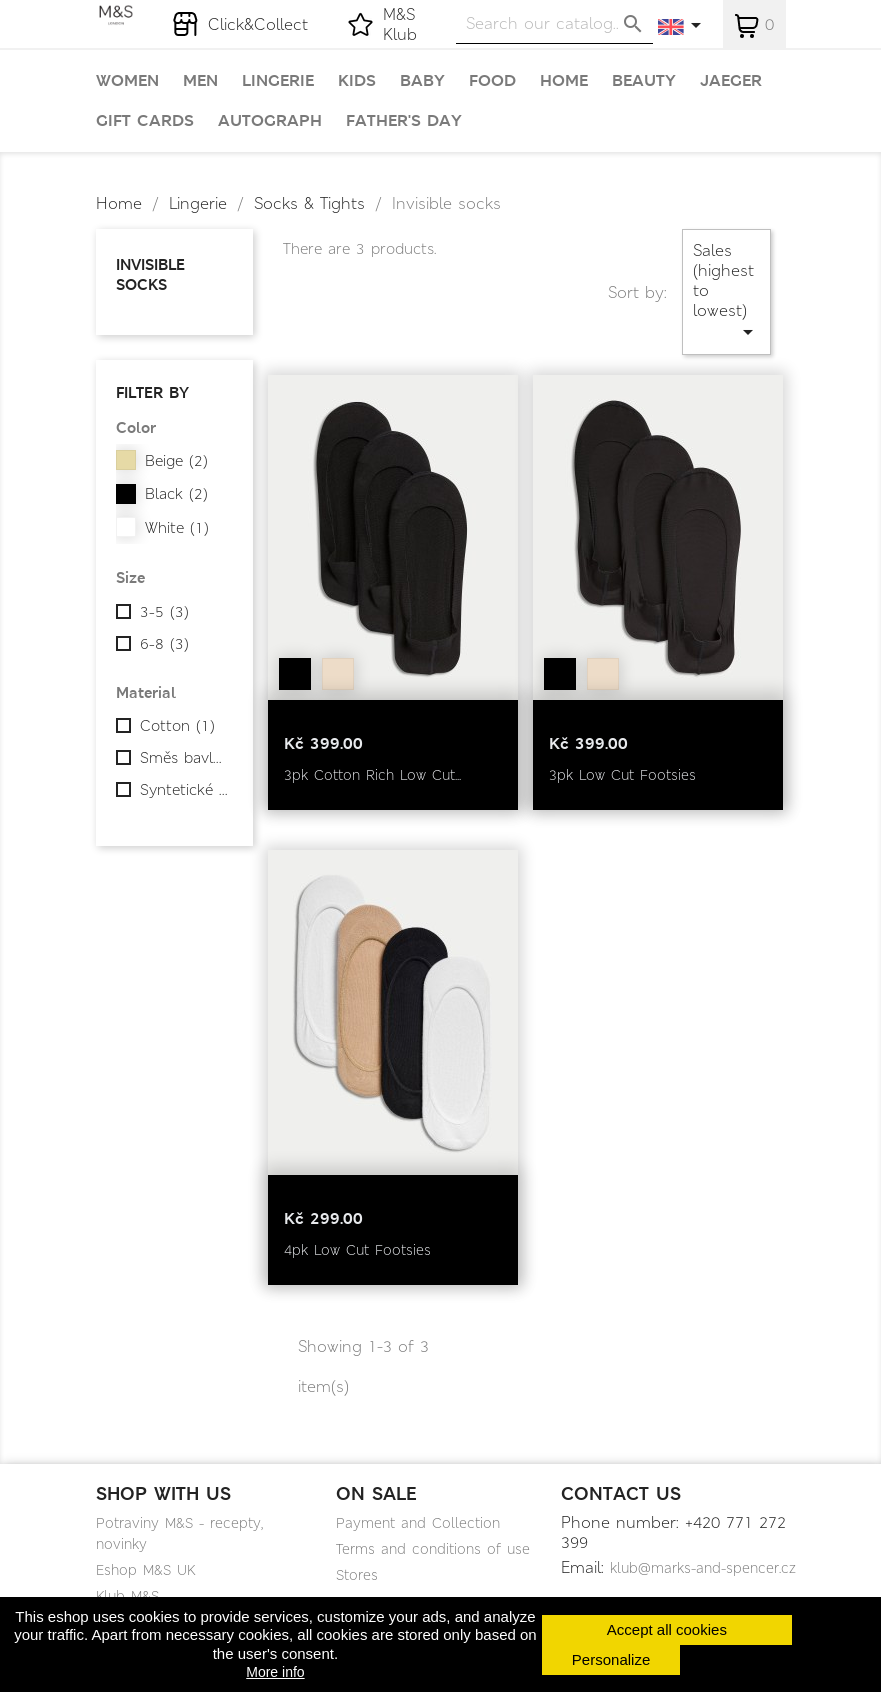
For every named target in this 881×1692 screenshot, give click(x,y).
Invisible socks (150, 274)
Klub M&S (127, 1596)
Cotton (177, 726)
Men (200, 81)
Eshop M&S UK (145, 1570)
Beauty (644, 81)
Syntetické (184, 790)
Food (492, 81)
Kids (357, 81)
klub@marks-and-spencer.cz (703, 1568)
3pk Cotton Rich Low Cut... (372, 775)
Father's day (404, 121)
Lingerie (278, 81)
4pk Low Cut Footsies (357, 1250)
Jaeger (731, 81)
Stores (357, 1575)
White (177, 528)
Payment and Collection (418, 1523)
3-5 (164, 612)
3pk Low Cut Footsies (622, 775)
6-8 (164, 644)
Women (127, 81)
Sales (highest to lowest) (726, 291)
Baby (422, 81)
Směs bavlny (184, 758)
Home (564, 81)
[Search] (554, 23)
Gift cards (145, 121)
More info (275, 1672)
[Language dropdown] (680, 27)
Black (176, 494)
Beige (176, 461)
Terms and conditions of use (433, 1549)
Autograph (270, 121)
